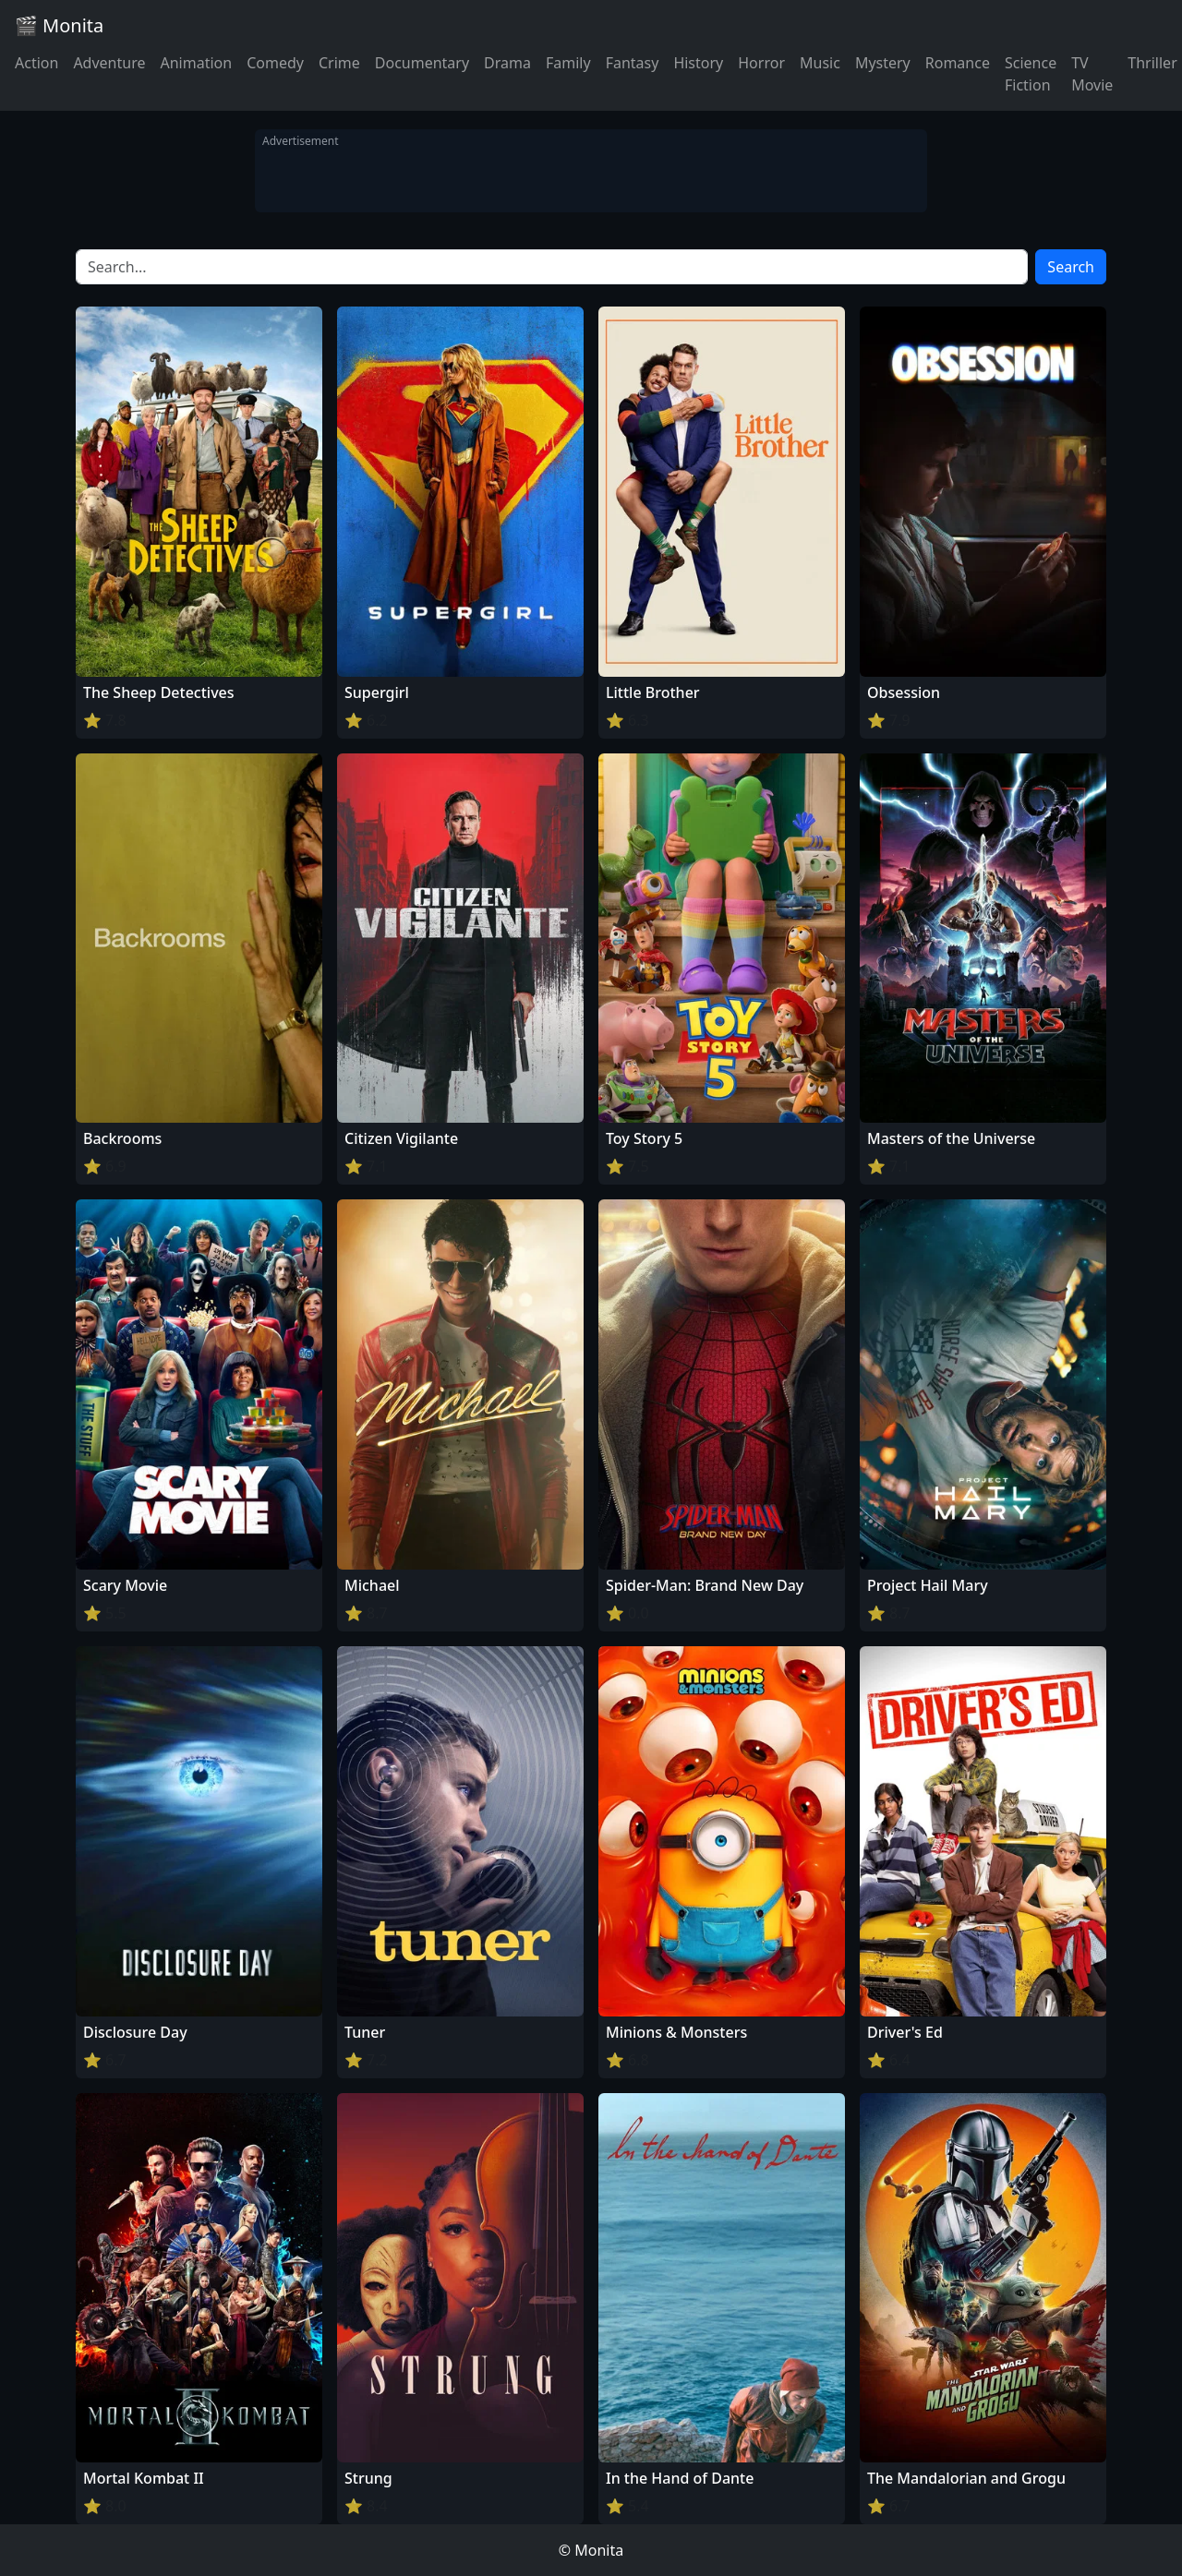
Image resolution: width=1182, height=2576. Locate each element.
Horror (761, 63)
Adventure (109, 63)
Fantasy (632, 63)
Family (568, 63)
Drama (507, 63)
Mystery (883, 63)
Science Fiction (1030, 74)
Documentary (422, 63)
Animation (196, 63)
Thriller (1152, 63)
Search (1070, 267)
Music (820, 63)
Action (36, 63)
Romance (957, 63)
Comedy (275, 63)
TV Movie (1092, 74)
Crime (339, 63)
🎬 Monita (59, 25)
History (698, 63)
